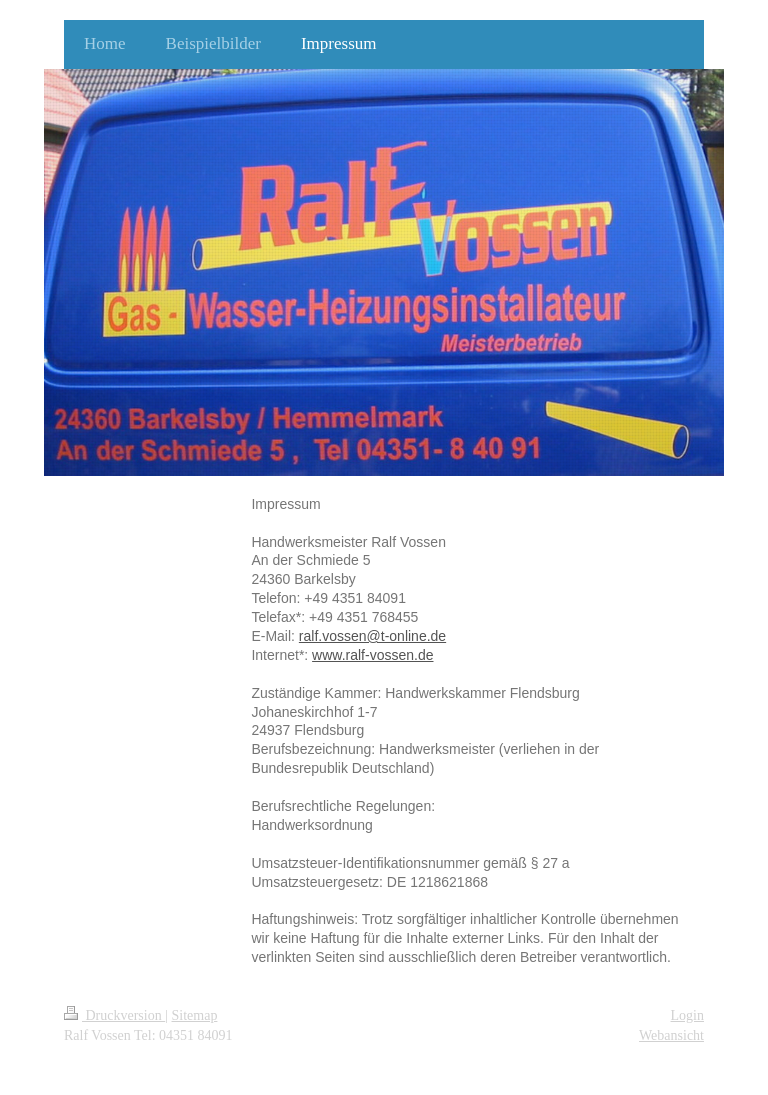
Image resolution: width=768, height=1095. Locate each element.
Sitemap (195, 1015)
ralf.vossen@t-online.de (372, 636)
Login (687, 1015)
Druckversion (114, 1015)
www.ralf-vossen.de (372, 655)
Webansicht (671, 1035)
